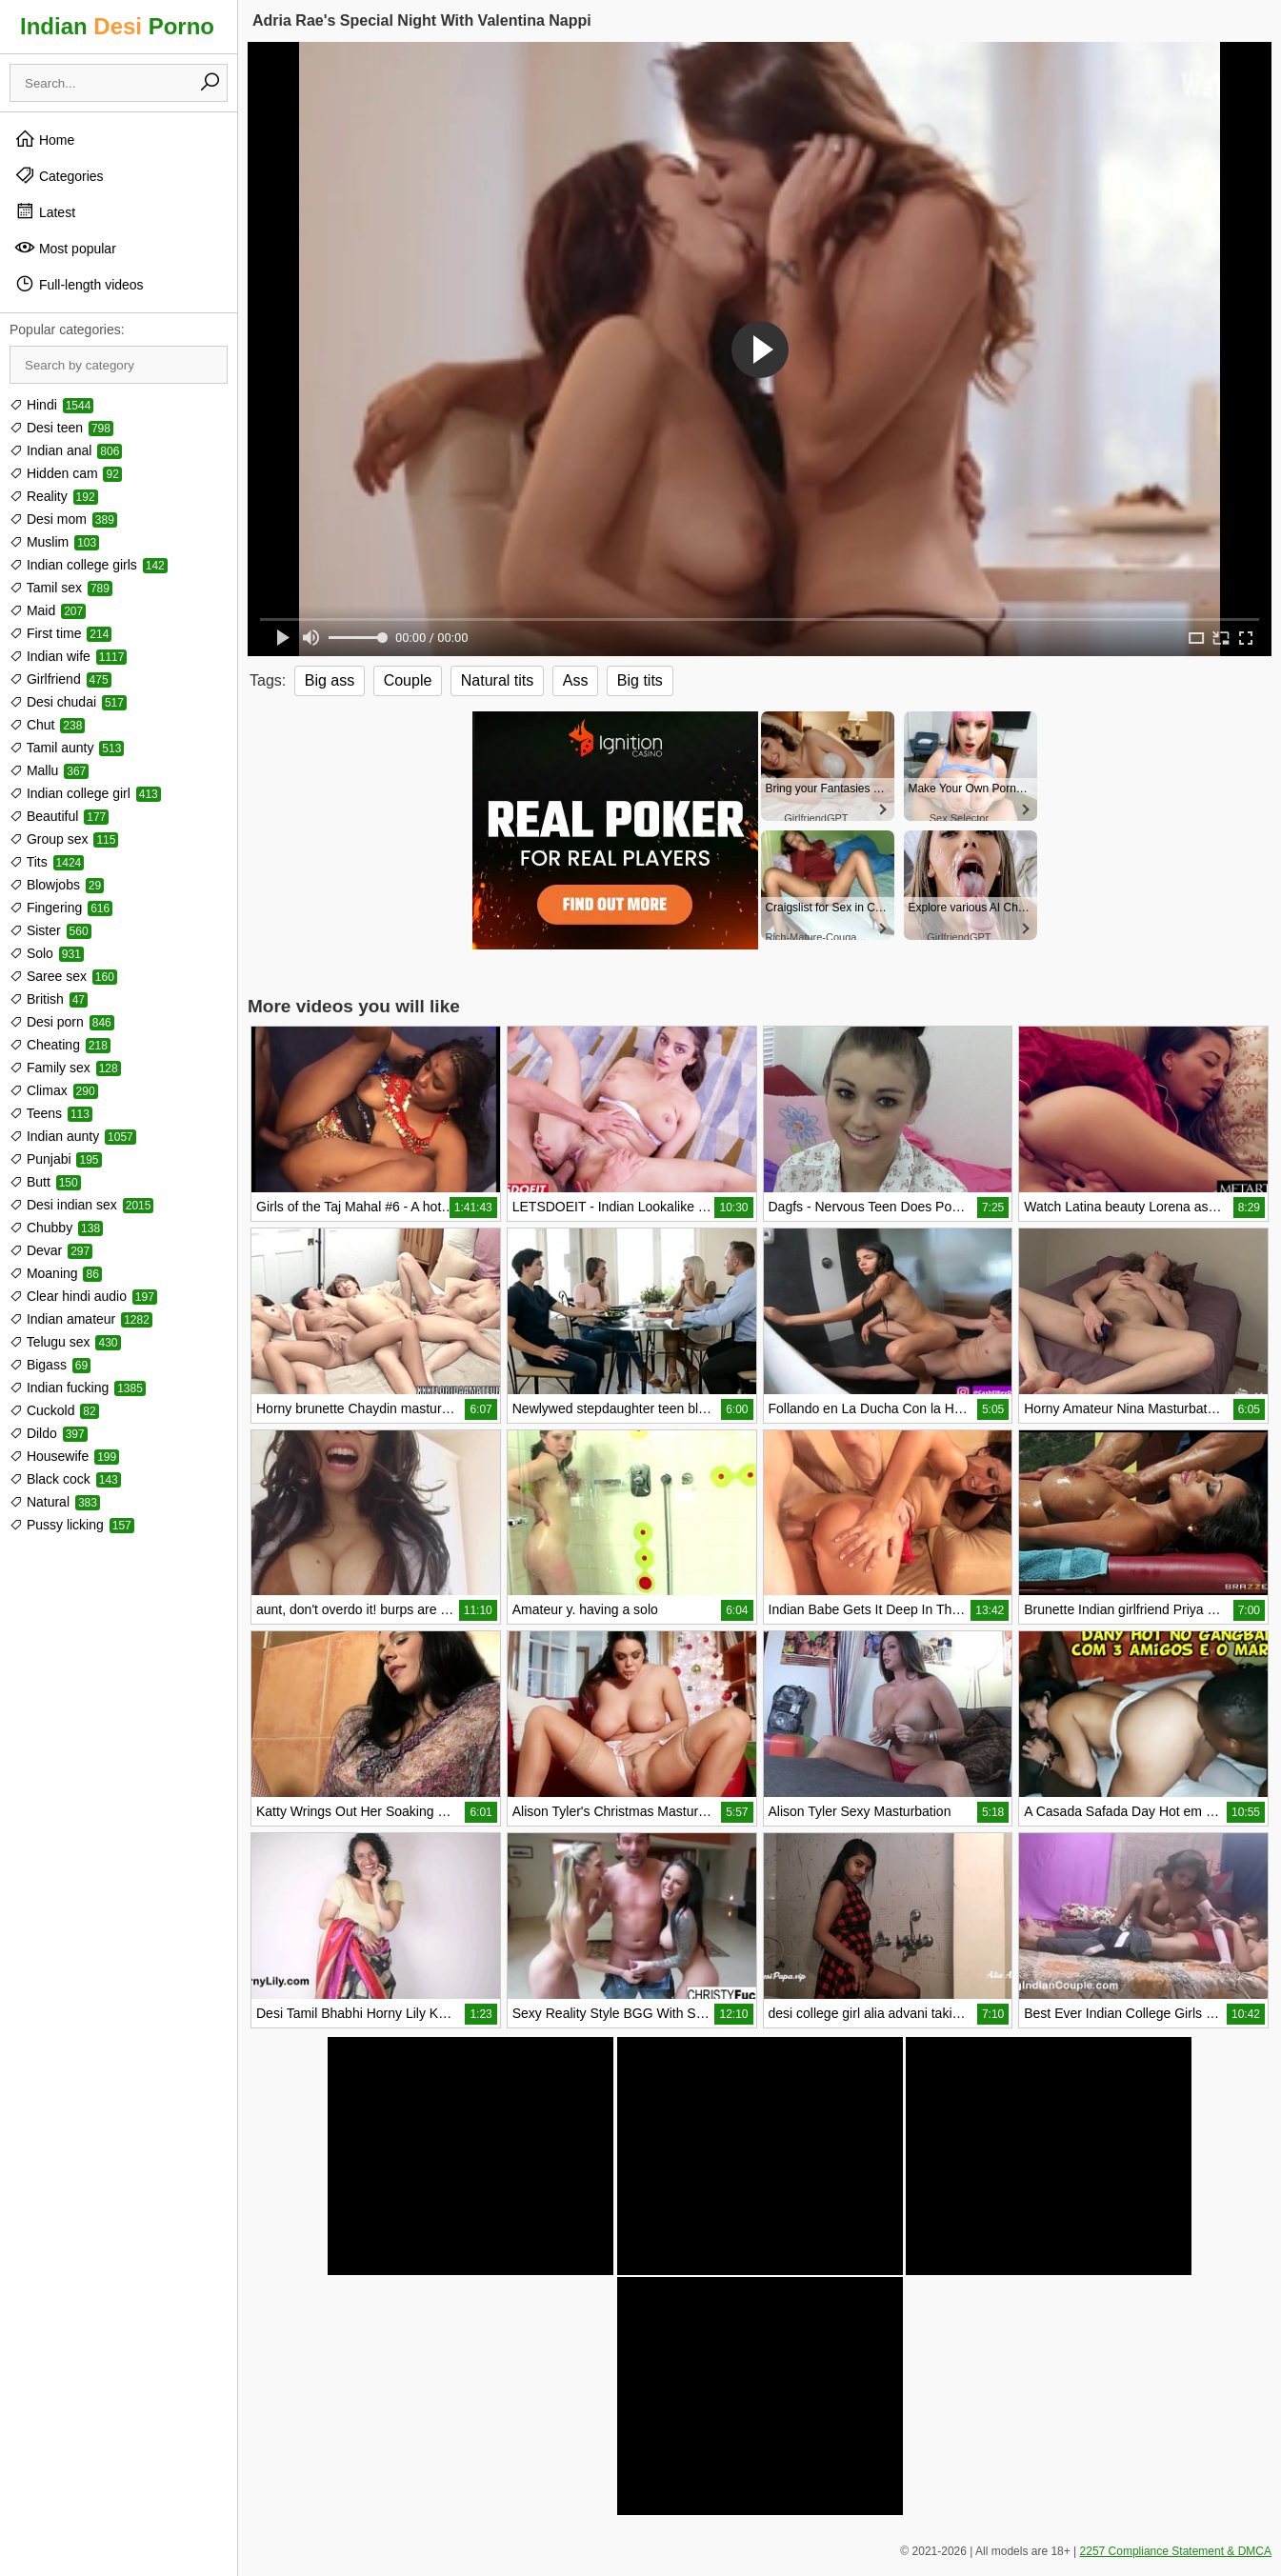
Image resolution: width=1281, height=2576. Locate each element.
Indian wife (68, 656)
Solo (47, 953)
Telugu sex (65, 1341)
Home (44, 139)
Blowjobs (57, 884)
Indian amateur (81, 1319)
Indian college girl (85, 793)
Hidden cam (66, 473)
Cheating (60, 1044)
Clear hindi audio (83, 1296)
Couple (408, 680)
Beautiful (59, 816)
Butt (45, 1181)
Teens (51, 1113)
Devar (51, 1250)
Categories (59, 175)
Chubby (56, 1227)
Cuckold (54, 1410)
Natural (55, 1501)
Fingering (61, 907)
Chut (47, 724)
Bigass (50, 1364)
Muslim (54, 541)
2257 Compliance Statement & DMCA (1175, 2551)
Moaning (56, 1273)
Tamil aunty (67, 747)
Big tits (640, 680)
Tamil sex (61, 587)
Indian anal (66, 450)
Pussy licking (72, 1524)
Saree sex (63, 976)
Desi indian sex (81, 1204)
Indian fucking (78, 1387)
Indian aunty (73, 1136)
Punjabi (56, 1159)
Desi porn (62, 1021)
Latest (44, 211)
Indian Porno (117, 26)
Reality (54, 496)
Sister (50, 930)
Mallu (49, 770)
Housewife (64, 1456)
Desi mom (63, 519)
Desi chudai (68, 701)
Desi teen (61, 427)
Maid (48, 610)
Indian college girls (89, 564)
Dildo (49, 1433)
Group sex (64, 839)
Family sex (65, 1067)
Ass (576, 680)
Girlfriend (60, 679)
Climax (54, 1090)
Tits (47, 861)
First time (60, 633)
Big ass (329, 680)
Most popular (65, 247)
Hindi (51, 404)
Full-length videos (79, 283)
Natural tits (497, 680)
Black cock (65, 1479)
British (49, 999)
